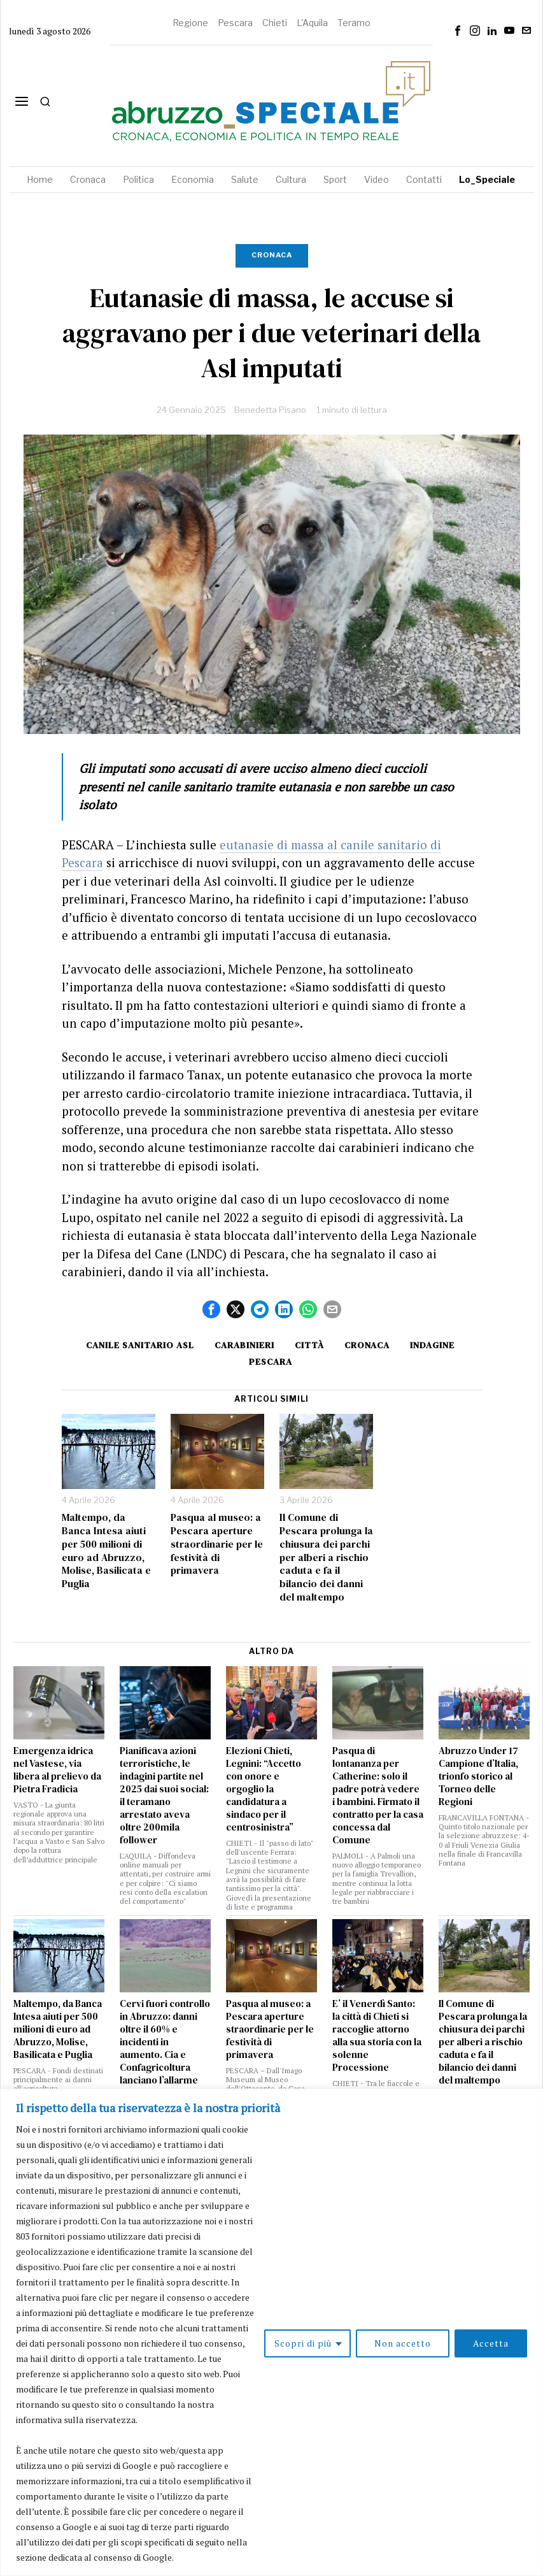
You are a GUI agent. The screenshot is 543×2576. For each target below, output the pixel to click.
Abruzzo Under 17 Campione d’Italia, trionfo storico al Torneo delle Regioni (478, 1776)
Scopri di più (303, 2343)
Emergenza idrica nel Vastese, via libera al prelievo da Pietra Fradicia (57, 1770)
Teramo (354, 22)
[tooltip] (457, 30)
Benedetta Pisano (270, 410)
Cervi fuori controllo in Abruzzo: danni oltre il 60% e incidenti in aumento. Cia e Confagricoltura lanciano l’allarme (165, 2042)
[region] (271, 2332)
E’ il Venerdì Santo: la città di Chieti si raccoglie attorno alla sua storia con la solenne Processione (376, 2035)
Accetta (491, 2343)
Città (309, 1345)
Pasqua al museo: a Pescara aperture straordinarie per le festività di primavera (217, 1544)
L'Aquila (312, 22)
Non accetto (402, 2343)
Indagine (432, 1345)
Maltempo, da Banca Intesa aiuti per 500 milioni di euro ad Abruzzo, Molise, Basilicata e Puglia (106, 1550)
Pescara (235, 22)
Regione (190, 22)
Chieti (274, 22)
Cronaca (271, 254)
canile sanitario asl (140, 1345)
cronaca (367, 1345)
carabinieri (244, 1345)
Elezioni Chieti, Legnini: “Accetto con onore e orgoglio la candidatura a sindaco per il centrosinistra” (263, 1789)
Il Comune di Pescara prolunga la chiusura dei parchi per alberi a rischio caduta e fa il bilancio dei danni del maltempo (326, 1557)
